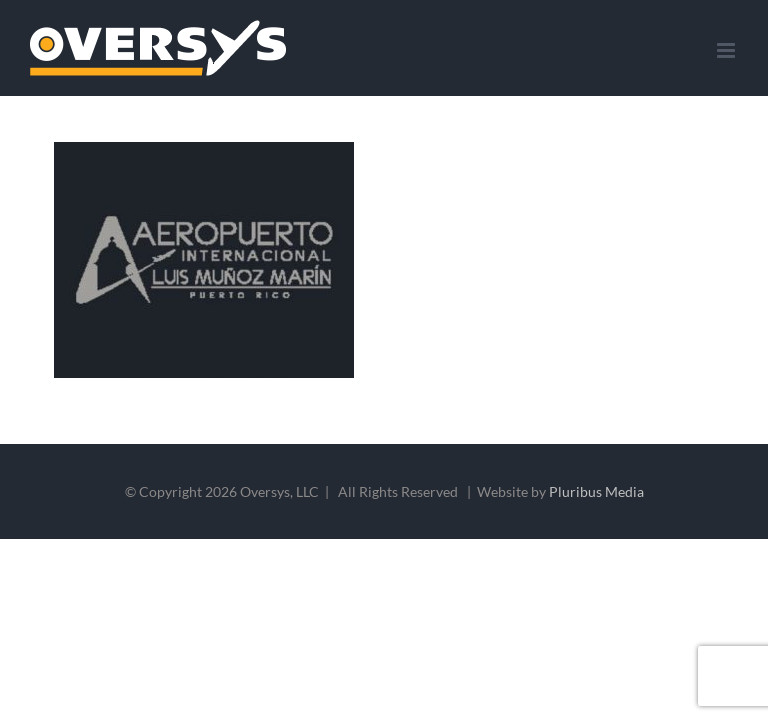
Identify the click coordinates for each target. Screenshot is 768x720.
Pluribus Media (596, 491)
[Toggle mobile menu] (727, 50)
